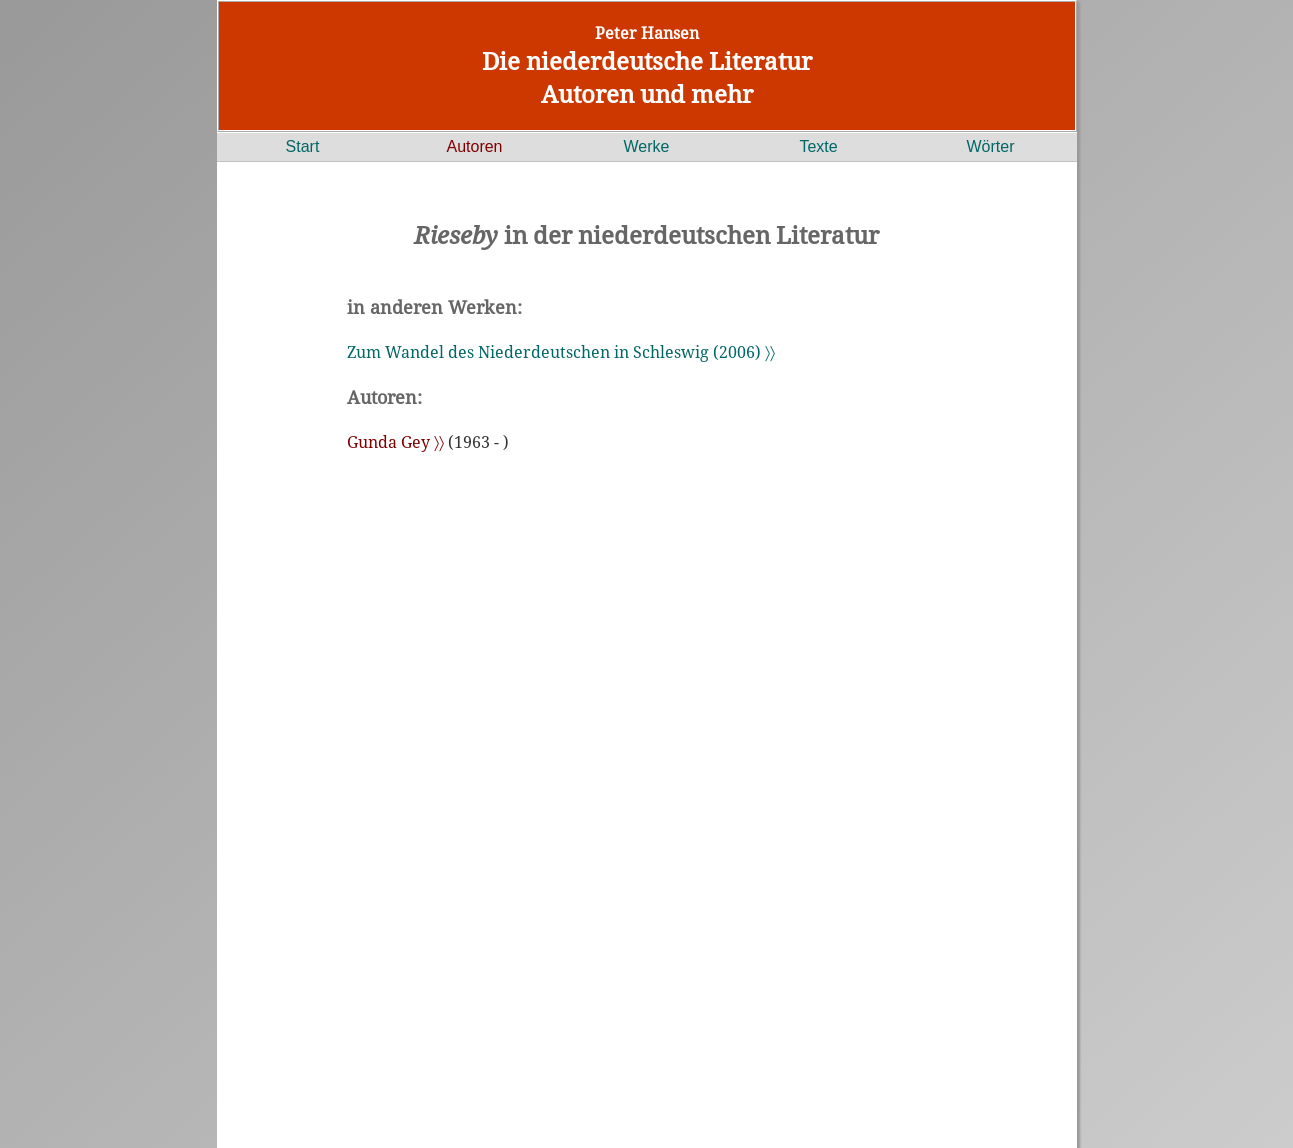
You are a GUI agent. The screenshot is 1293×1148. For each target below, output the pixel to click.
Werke (647, 146)
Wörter (991, 146)
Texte (818, 146)
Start (303, 146)
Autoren (474, 146)
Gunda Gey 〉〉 (395, 442)
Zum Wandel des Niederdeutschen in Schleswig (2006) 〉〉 (561, 352)
